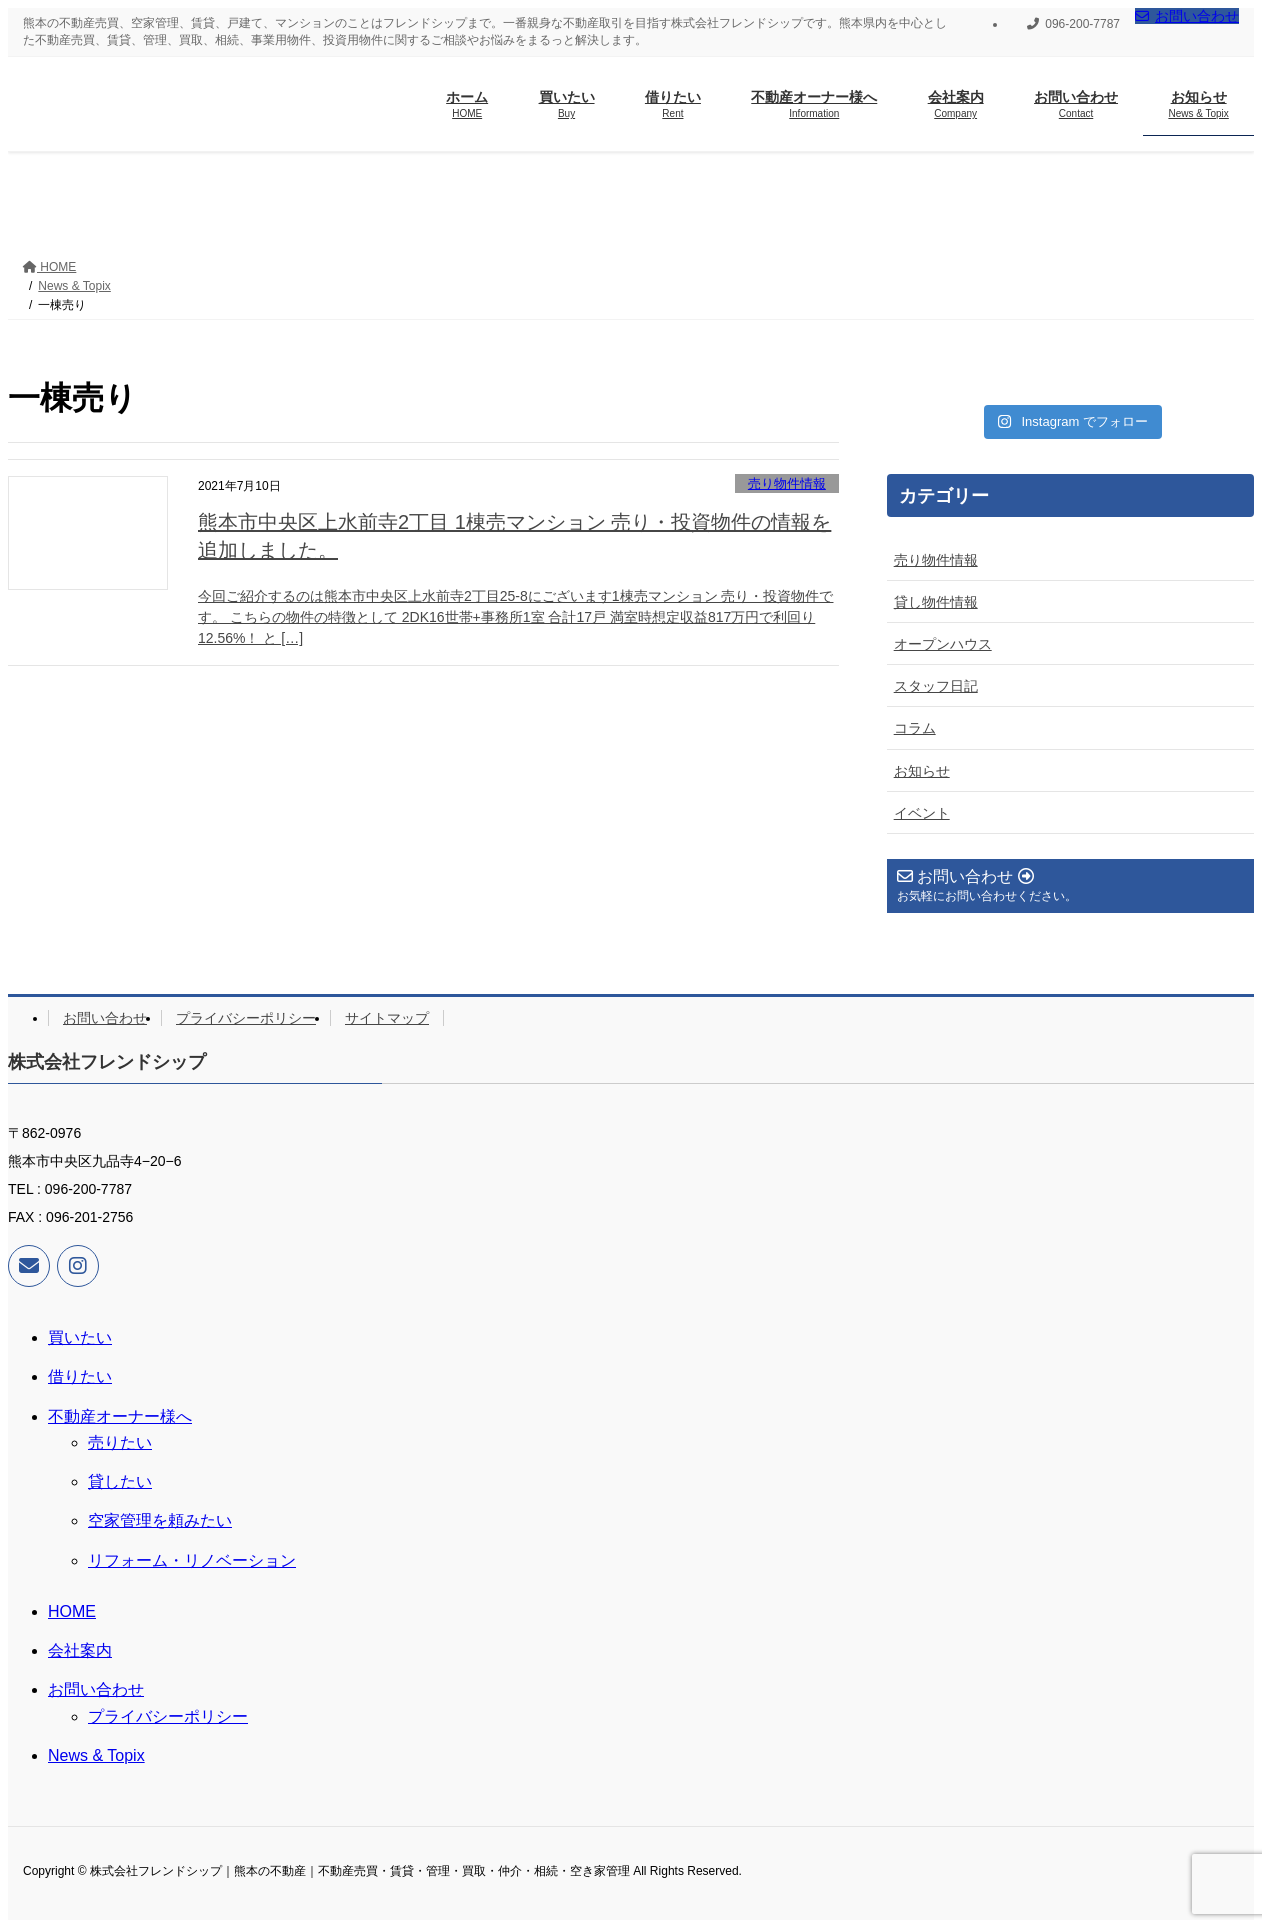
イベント (922, 813)
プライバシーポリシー (246, 1018)
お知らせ (922, 771)
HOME (72, 1611)
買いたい (80, 1337)
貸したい (120, 1481)
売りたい (120, 1442)
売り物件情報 (787, 483)
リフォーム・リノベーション (192, 1560)
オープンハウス (943, 644)
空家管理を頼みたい (160, 1520)
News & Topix (96, 1755)
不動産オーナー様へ (120, 1416)
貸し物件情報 (936, 602)
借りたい (80, 1376)
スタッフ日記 (936, 686)
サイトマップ (387, 1018)
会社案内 (80, 1650)
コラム (915, 728)
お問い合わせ (1187, 16)
